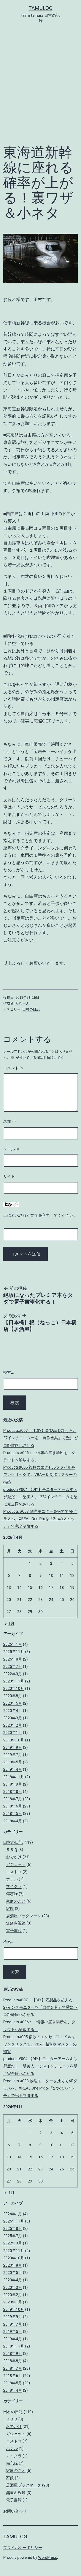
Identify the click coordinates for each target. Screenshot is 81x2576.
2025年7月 (12, 1666)
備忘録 (12, 1893)
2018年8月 (12, 1791)
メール (11, 1149)
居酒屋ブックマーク (23, 1916)
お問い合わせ (15, 2511)
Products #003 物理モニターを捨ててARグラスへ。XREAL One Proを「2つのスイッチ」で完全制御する (40, 1518)
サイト (9, 1176)
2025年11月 (13, 1651)
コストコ (14, 1871)
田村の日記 (31, 1009)
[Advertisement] (40, 85)
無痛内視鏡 (15, 1923)
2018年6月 (12, 1806)
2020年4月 (12, 1710)
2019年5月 (12, 1762)
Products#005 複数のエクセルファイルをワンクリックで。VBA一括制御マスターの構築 (40, 1474)
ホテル (12, 1879)
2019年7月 (12, 1754)
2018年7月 (12, 1799)
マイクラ (14, 1886)
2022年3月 (12, 1674)
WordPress (47, 2557)
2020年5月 (12, 1703)
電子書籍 (14, 1930)
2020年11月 (13, 1681)
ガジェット (15, 1864)
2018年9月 (12, 1784)
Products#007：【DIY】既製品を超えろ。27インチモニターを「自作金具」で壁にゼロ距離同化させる (40, 1437)
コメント (13, 1068)
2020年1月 (12, 1732)
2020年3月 (12, 1718)
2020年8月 (12, 1695)
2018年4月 (12, 1821)
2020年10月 (13, 1688)
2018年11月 (13, 1777)
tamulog (40, 8)
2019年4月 (12, 1769)
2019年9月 (12, 1747)
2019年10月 (13, 1740)
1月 (8, 1623)
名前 (9, 1121)
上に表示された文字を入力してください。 (40, 1215)
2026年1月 (12, 1644)
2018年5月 (12, 1813)
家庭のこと (15, 1901)
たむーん (22, 1003)
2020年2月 (12, 1725)
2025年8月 (12, 1659)
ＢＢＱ (11, 1849)
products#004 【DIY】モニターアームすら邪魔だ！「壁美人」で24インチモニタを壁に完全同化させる (40, 1496)
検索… (8, 1372)
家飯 (10, 1908)
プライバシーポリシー (22, 2547)
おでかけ (14, 1857)
